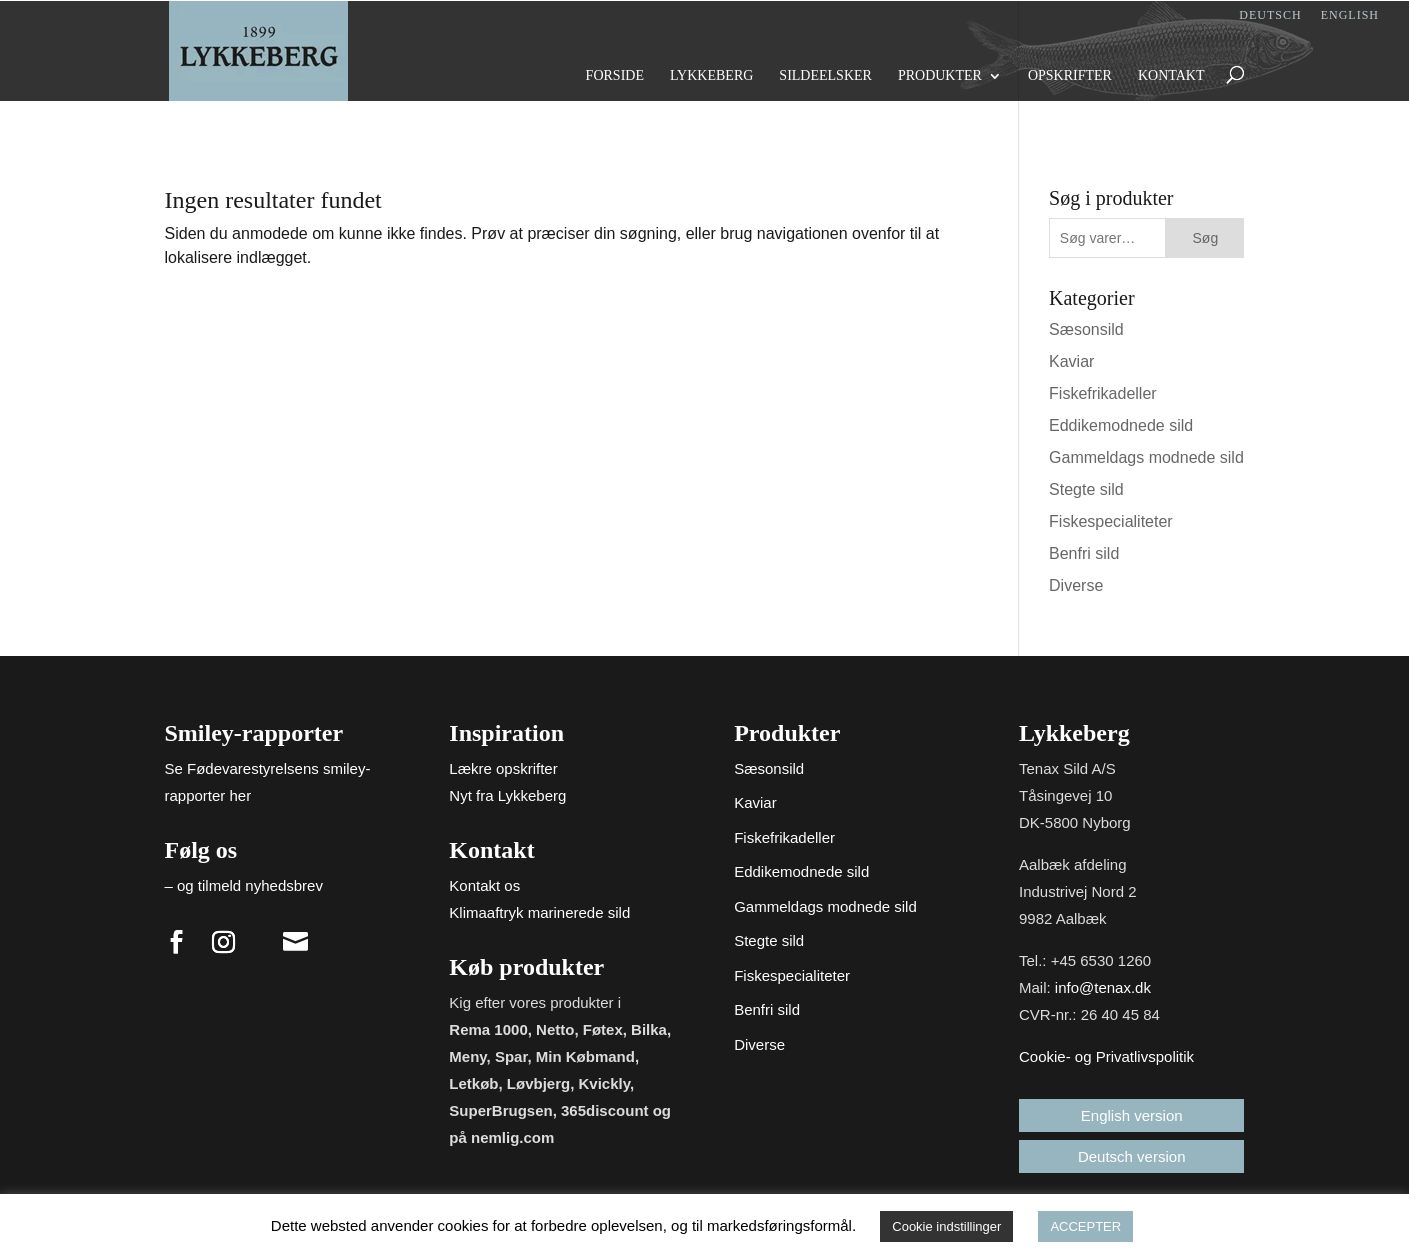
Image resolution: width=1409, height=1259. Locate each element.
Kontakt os (484, 885)
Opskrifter (1070, 76)
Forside (615, 76)
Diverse (1076, 585)
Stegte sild (1086, 489)
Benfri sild (1084, 553)
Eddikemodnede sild (1121, 425)
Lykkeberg (711, 76)
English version (1132, 1115)
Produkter (940, 76)
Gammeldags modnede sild (1146, 457)
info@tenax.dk (1103, 987)
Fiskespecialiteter (1111, 521)
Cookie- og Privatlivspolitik (1106, 1056)
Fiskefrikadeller (1103, 393)
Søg (1206, 238)
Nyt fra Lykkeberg (507, 795)
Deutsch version (1132, 1156)
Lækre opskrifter (503, 768)
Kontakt (1171, 76)
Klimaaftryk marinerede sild (539, 912)
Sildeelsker (825, 76)
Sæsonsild (1086, 329)
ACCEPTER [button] (1085, 1226)
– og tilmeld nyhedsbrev (244, 885)
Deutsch (1270, 15)
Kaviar (1071, 361)
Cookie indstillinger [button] (946, 1226)
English (1350, 15)
